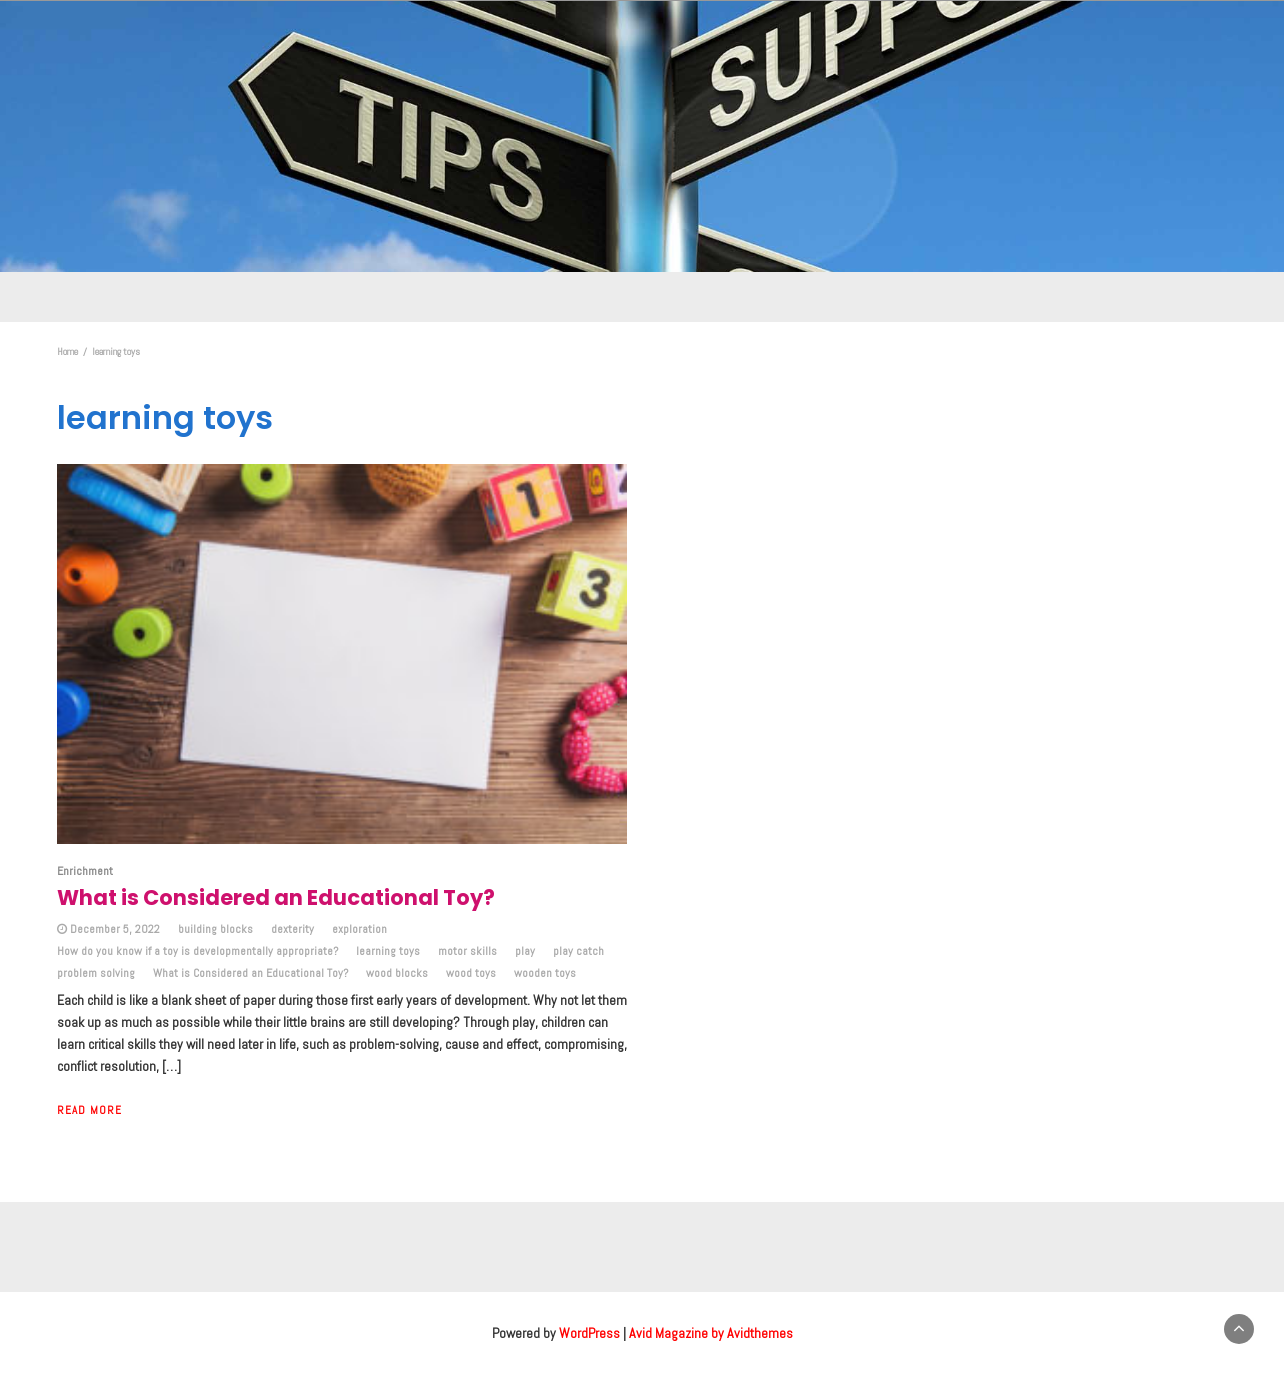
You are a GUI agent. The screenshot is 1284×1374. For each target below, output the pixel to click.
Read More (89, 1110)
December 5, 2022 (115, 929)
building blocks (215, 929)
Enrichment (85, 871)
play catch (578, 951)
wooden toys (545, 973)
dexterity (292, 929)
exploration (359, 929)
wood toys (471, 973)
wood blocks (397, 973)
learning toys (388, 951)
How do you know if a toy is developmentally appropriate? (197, 951)
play (525, 951)
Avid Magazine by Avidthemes (711, 1333)
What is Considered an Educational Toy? (250, 973)
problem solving (96, 973)
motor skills (467, 951)
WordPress (589, 1333)
